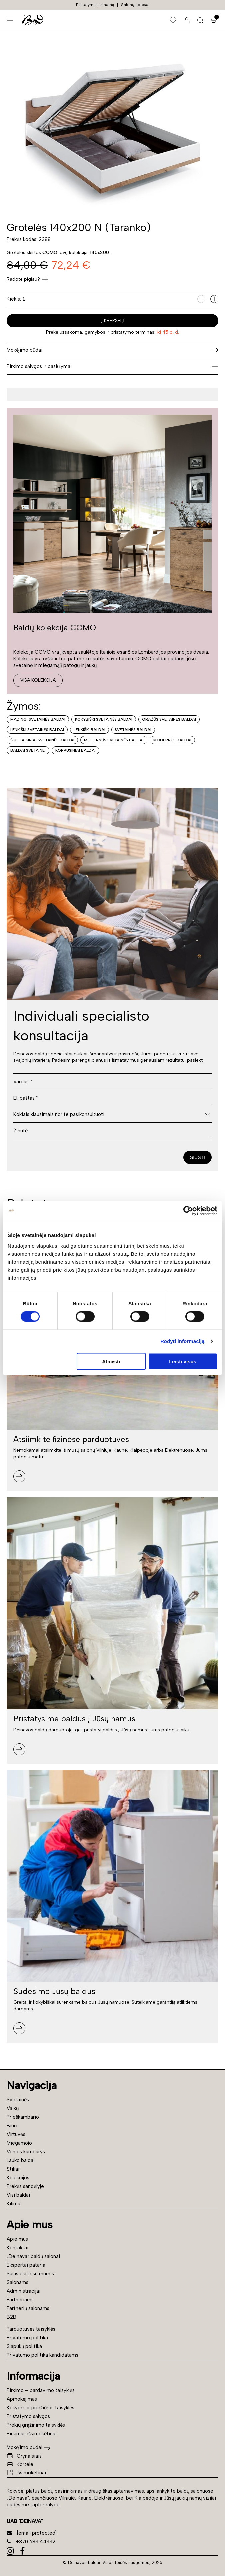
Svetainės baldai (133, 729)
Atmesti (111, 1361)
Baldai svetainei (28, 750)
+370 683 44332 (31, 2542)
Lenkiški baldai (89, 729)
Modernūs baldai (172, 740)
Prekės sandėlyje (25, 2186)
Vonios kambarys (26, 2152)
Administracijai (23, 2291)
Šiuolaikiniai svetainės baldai (42, 740)
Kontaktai (17, 2248)
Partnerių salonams (28, 2308)
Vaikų (13, 2108)
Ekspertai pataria (26, 2265)
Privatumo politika (27, 2338)
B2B (11, 2317)
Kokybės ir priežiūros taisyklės (40, 2408)
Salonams (17, 2282)
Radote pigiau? (27, 279)
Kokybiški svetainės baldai (103, 719)
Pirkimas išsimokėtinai (32, 2434)
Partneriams (20, 2300)
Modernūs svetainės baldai (114, 740)
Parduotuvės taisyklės (31, 2329)
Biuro (13, 2126)
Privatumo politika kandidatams (42, 2355)
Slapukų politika (24, 2346)
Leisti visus (182, 1361)
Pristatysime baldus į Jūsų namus (74, 1718)
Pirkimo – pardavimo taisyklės (41, 2390)
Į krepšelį (112, 320)
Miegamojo (19, 2143)
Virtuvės (16, 2134)
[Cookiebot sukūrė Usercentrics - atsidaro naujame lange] (188, 1211)
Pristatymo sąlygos (28, 2416)
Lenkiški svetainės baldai (37, 729)
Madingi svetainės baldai (37, 719)
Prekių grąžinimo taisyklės (36, 2425)
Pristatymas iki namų (95, 4)
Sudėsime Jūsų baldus (54, 1991)
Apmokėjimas (22, 2399)
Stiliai (13, 2169)
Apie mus (17, 2239)
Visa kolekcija (38, 680)
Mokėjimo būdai (24, 2447)
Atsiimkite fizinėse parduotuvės (71, 1439)
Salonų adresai (135, 4)
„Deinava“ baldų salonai (33, 2256)
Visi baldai (18, 2195)
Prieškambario (23, 2117)
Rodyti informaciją (182, 1341)
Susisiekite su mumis (30, 2274)
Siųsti (197, 1157)
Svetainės (18, 2100)
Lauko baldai (21, 2160)
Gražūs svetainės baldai (169, 719)
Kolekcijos (18, 2178)
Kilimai (14, 2204)
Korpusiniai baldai (75, 750)
